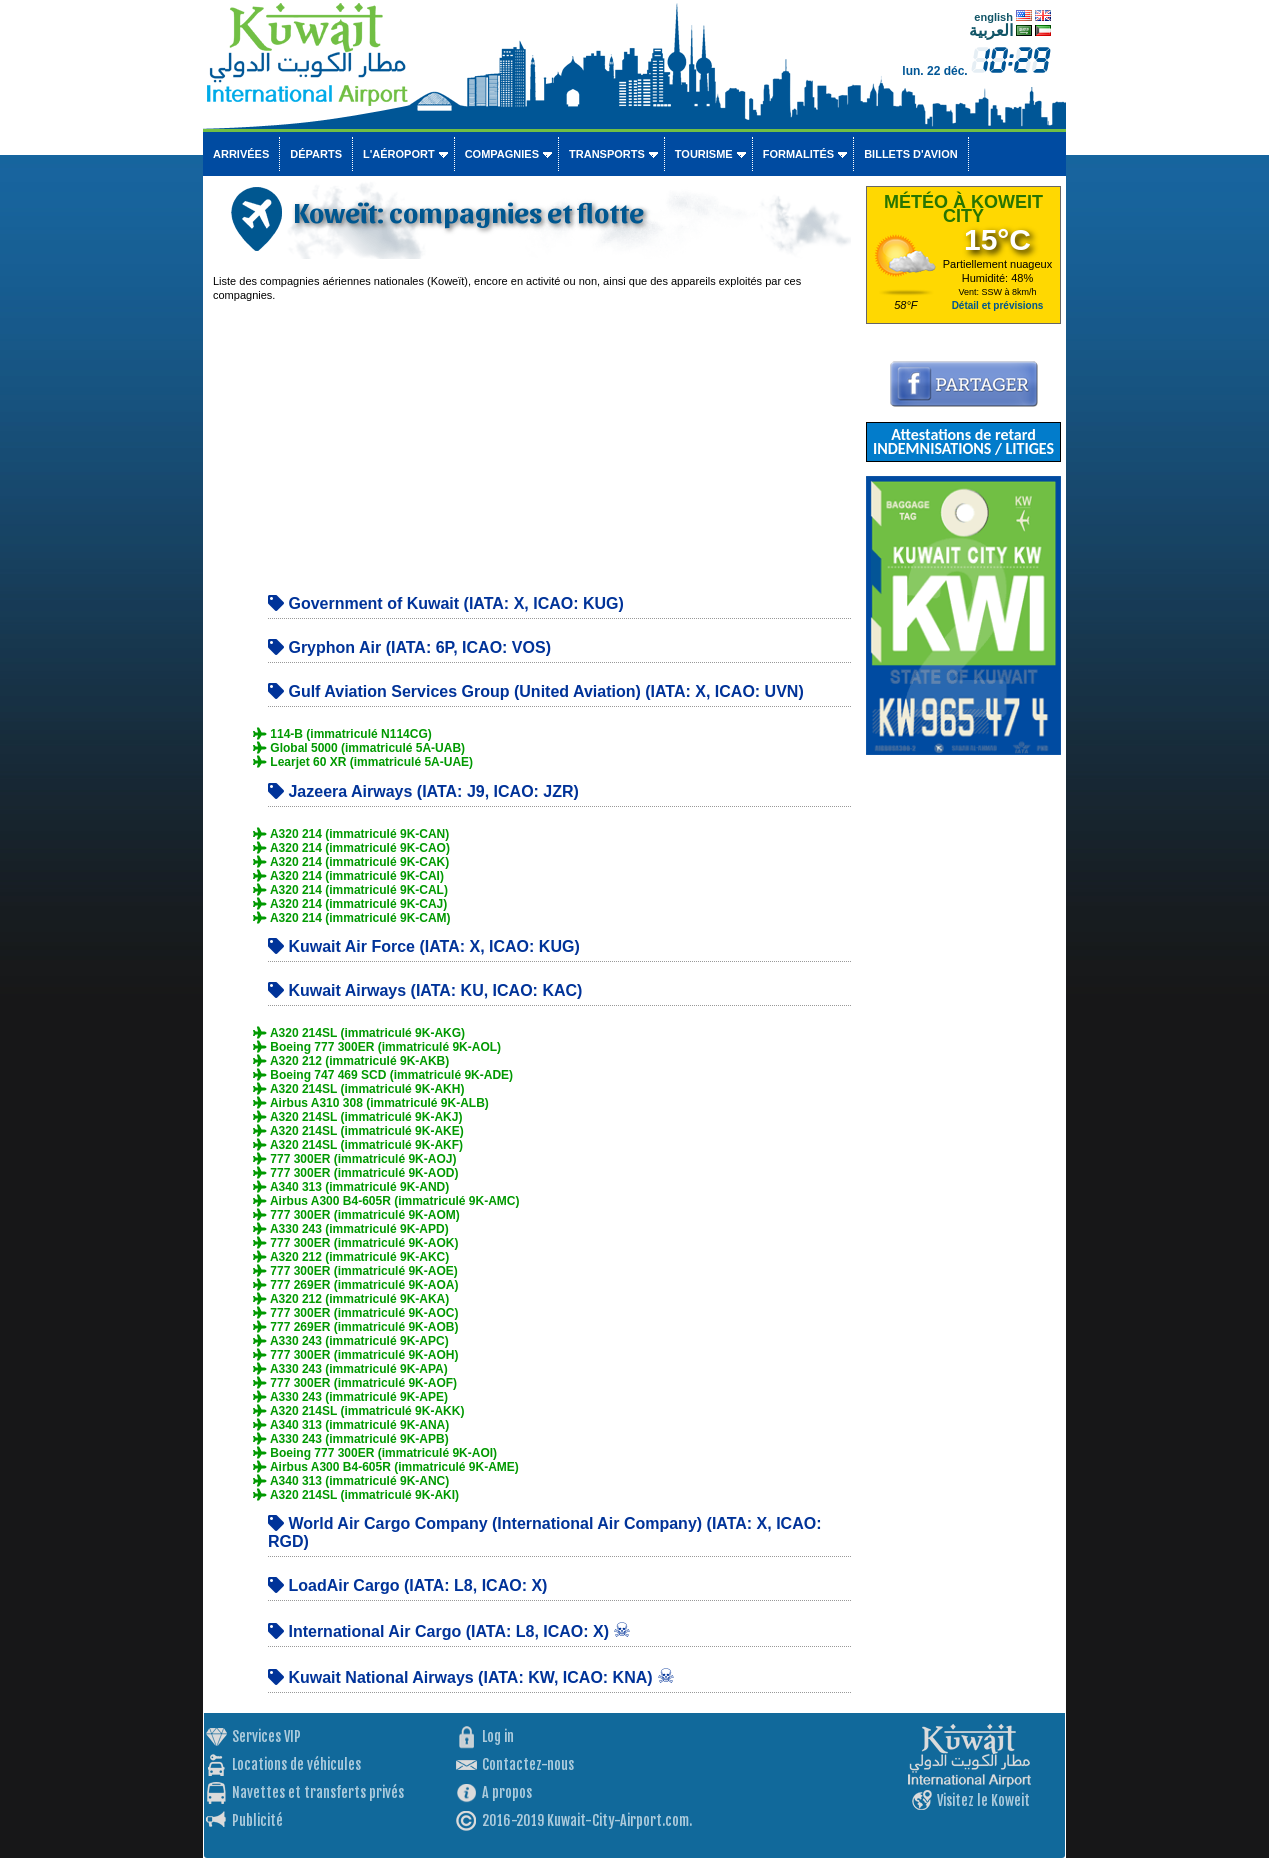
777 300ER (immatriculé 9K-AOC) (355, 1313)
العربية (991, 30)
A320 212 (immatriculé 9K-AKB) (351, 1061)
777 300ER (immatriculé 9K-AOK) (355, 1243)
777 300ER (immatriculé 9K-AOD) (355, 1173)
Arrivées (241, 154)
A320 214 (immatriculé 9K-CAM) (352, 918)
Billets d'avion (910, 154)
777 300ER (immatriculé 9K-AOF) (355, 1383)
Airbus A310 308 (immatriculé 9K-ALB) (371, 1103)
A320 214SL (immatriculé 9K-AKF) (358, 1145)
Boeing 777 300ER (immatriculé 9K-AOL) (377, 1047)
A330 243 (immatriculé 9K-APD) (351, 1229)
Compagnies (502, 154)
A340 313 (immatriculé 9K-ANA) (351, 1425)
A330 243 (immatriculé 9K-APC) (351, 1341)
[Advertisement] (532, 442)
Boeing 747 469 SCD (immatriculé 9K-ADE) (383, 1075)
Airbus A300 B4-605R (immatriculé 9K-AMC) (386, 1201)
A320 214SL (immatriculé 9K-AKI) (356, 1495)
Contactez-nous (528, 1764)
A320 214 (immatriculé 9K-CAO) (351, 848)
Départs (316, 154)
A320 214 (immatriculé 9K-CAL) (350, 890)
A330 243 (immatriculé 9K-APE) (350, 1397)
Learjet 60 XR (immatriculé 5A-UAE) (363, 762)
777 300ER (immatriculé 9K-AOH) (355, 1355)
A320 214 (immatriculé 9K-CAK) (351, 862)
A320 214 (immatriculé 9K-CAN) (351, 834)
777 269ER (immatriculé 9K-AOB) (355, 1327)
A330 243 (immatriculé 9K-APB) (351, 1439)
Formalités (799, 154)
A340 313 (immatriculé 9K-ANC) (351, 1481)
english (993, 17)
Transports (607, 154)
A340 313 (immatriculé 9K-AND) (351, 1187)
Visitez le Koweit (983, 1800)
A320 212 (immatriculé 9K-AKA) (351, 1299)
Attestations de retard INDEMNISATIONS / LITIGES (963, 441)
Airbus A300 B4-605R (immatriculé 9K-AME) (386, 1467)
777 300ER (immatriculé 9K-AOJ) (354, 1159)
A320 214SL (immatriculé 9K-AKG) (359, 1033)
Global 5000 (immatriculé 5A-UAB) (359, 748)
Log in (498, 1736)
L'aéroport (399, 154)
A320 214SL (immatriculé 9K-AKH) (358, 1089)
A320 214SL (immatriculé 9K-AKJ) (357, 1117)
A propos (507, 1792)
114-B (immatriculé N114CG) (342, 734)
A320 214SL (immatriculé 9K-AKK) (358, 1411)
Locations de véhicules (296, 1764)
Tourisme (704, 154)
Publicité (257, 1820)
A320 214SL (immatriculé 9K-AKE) (358, 1131)
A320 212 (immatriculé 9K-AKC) (351, 1257)
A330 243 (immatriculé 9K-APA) (350, 1369)
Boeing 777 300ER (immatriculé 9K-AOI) (375, 1453)
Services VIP (266, 1736)
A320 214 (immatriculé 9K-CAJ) (350, 904)
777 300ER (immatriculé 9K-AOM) (356, 1215)
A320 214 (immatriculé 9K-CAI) (348, 876)
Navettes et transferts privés (318, 1792)
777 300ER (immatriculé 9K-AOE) (355, 1271)
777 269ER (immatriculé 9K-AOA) (355, 1285)
